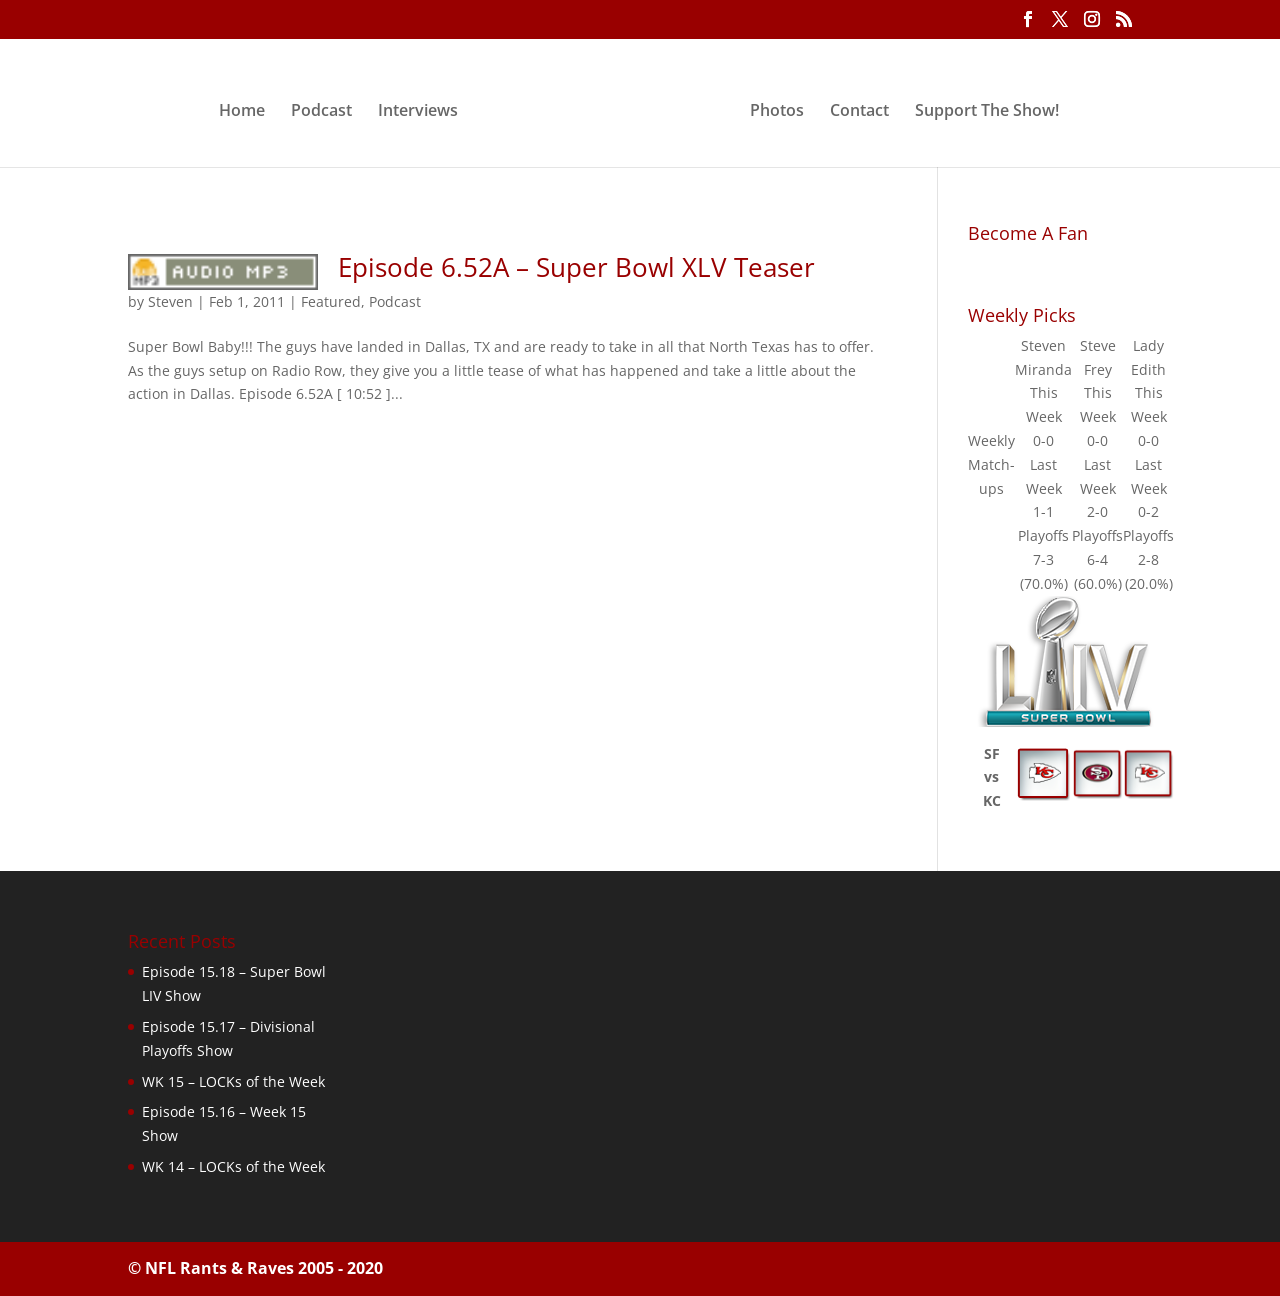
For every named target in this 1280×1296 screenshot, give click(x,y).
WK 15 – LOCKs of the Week (233, 1081)
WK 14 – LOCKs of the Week (233, 1166)
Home (242, 112)
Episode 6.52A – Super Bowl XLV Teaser (576, 267)
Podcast (321, 112)
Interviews (418, 112)
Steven (170, 301)
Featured (331, 301)
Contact (859, 112)
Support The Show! (987, 112)
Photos (777, 112)
